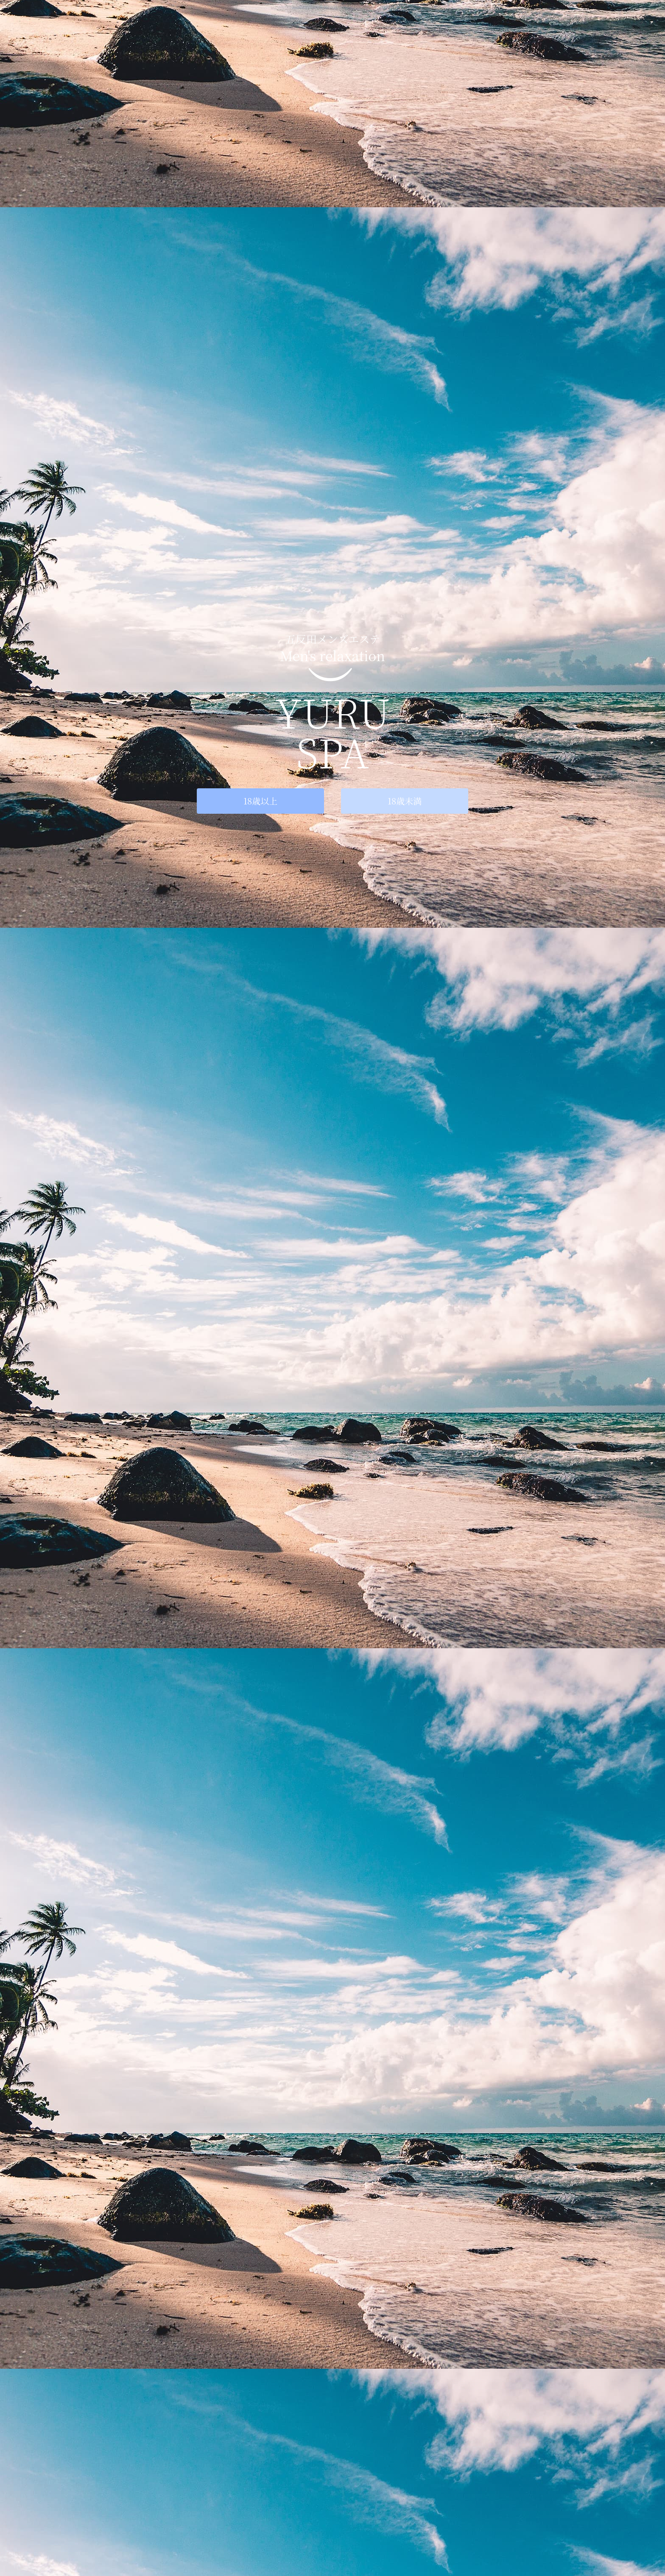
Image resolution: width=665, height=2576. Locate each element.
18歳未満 (405, 801)
